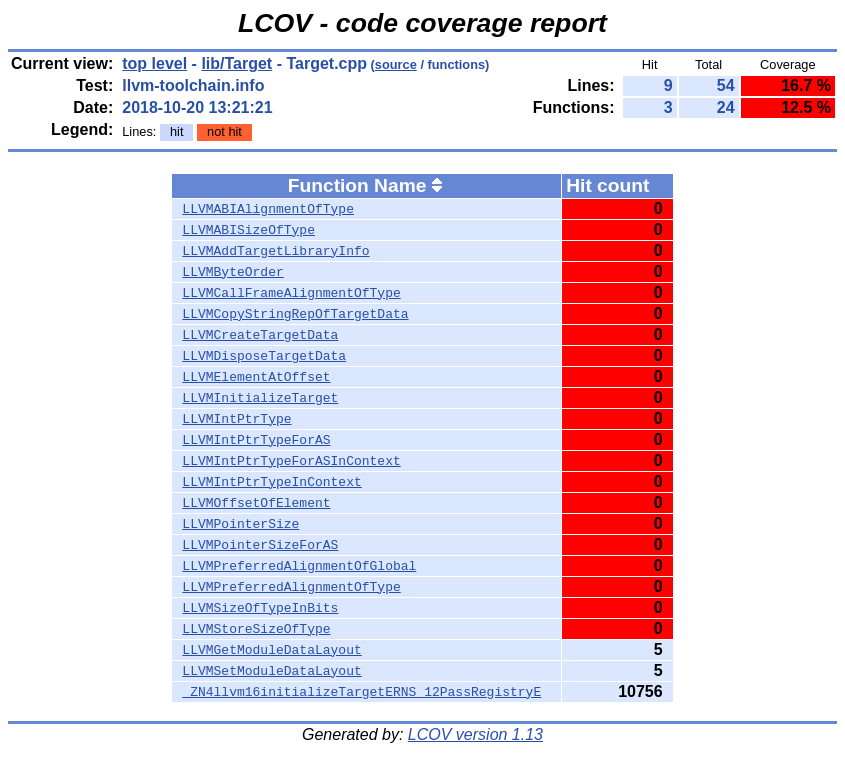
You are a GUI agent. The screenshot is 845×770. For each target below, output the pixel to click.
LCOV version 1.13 (475, 734)
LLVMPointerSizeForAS (260, 545)
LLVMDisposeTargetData (264, 356)
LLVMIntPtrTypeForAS (256, 440)
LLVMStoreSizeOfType (256, 629)
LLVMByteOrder (232, 272)
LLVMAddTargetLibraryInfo (275, 251)
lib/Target (236, 63)
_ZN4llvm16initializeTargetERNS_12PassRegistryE (361, 692)
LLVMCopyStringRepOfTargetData (295, 314)
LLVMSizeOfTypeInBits (260, 608)
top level (154, 63)
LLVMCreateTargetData (260, 335)
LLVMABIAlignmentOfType (268, 209)
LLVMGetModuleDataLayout (271, 650)
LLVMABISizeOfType (248, 230)
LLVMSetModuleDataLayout (271, 671)
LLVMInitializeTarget (260, 398)
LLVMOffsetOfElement (256, 503)
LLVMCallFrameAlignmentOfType (291, 293)
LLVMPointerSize (240, 524)
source (396, 64)
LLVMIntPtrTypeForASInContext (291, 461)
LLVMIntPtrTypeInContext (271, 482)
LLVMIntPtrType (236, 419)
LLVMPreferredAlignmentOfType (291, 587)
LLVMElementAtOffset (256, 377)
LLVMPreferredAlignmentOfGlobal (299, 566)
